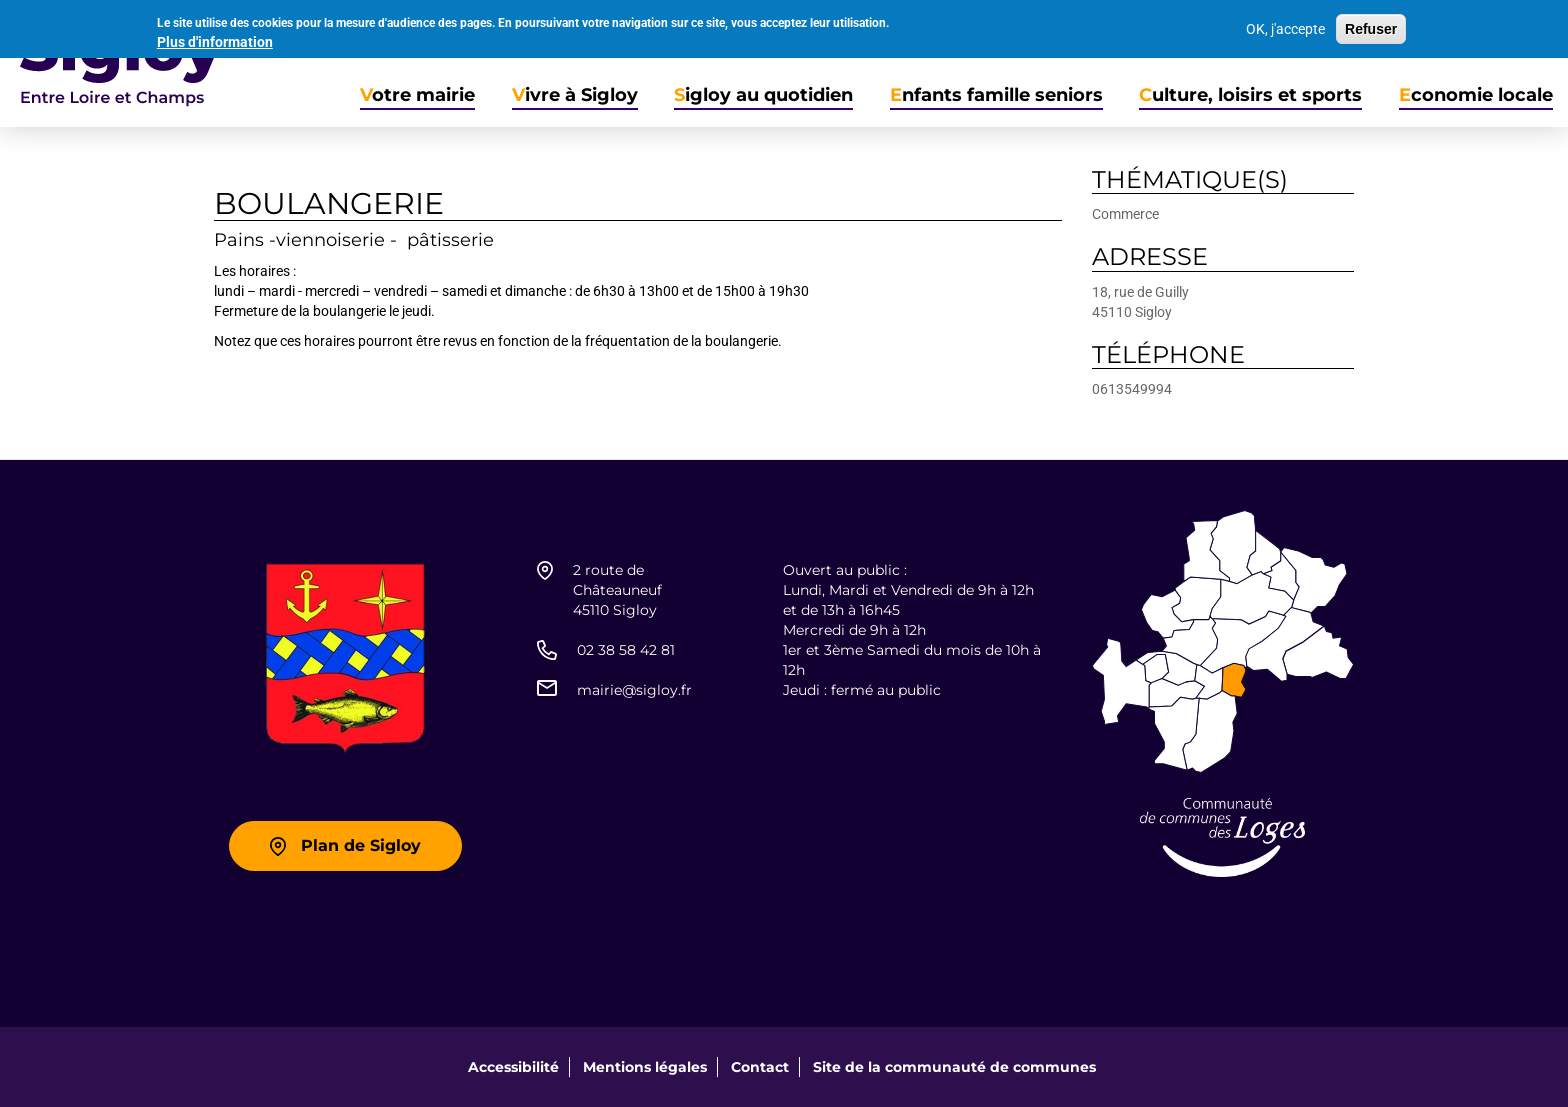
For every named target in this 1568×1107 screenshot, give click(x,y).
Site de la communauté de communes (954, 1067)
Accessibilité (513, 1067)
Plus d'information (215, 38)
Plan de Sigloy (361, 845)
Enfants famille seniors (996, 95)
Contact (760, 1067)
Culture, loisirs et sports (1250, 95)
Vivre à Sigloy (575, 95)
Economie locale (1476, 95)
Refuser (1371, 25)
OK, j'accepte (1285, 25)
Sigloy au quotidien (763, 95)
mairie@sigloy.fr (634, 690)
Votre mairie (417, 95)
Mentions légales (645, 1067)
